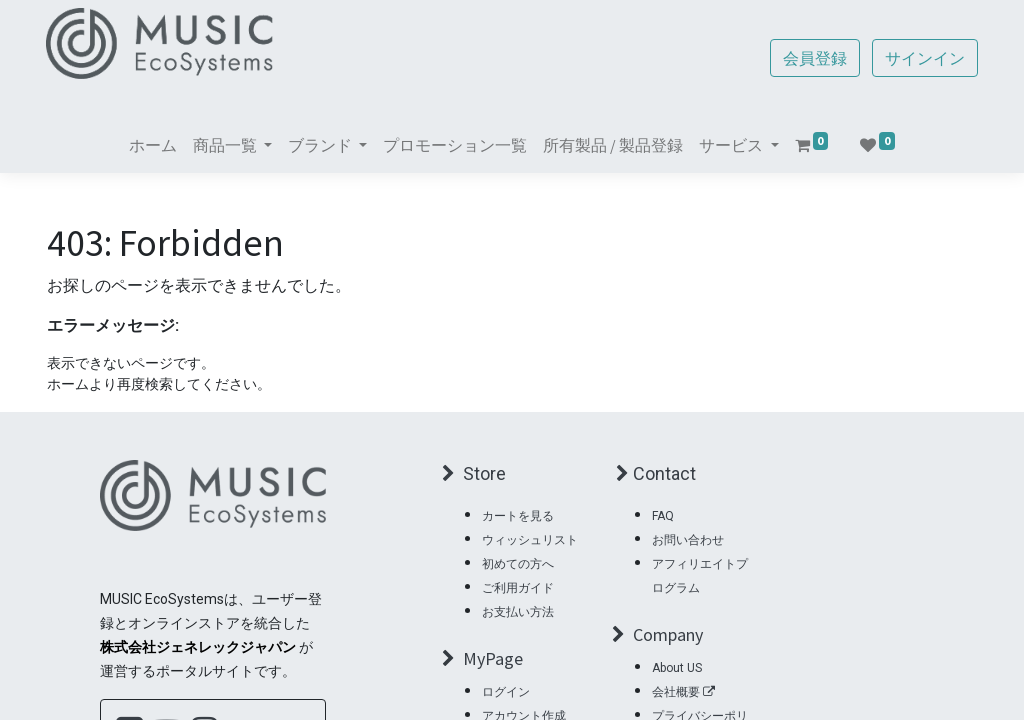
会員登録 (814, 58)
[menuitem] (153, 145)
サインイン (924, 58)
